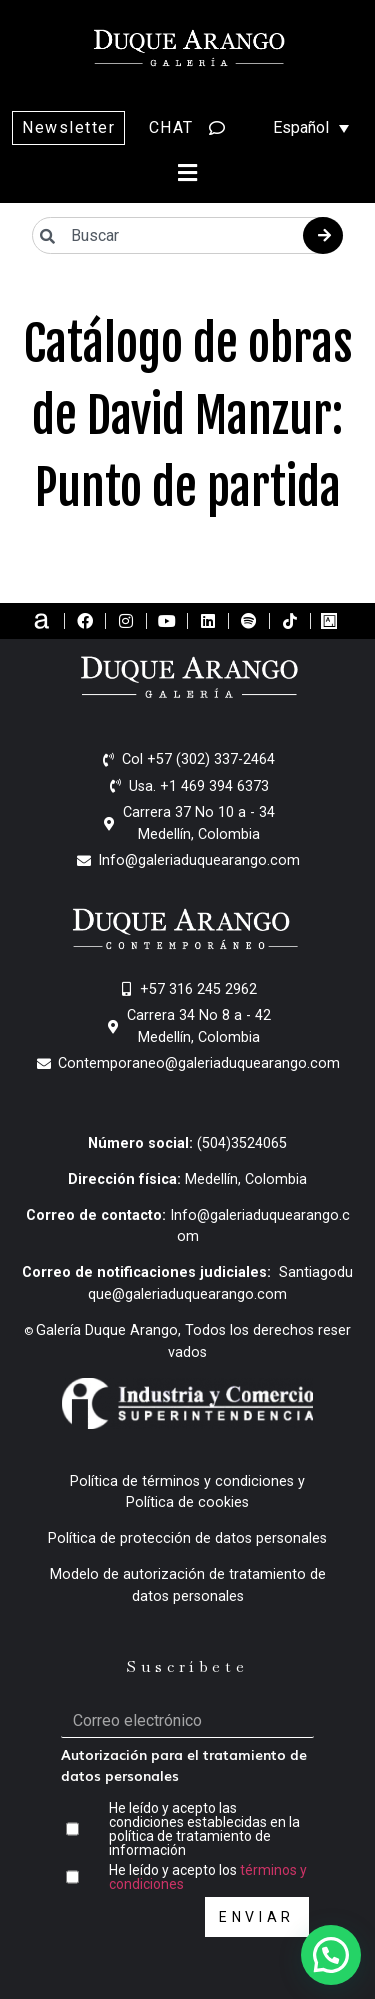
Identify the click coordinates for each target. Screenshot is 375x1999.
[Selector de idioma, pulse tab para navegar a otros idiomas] (301, 127)
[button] (188, 172)
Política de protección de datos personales (187, 1538)
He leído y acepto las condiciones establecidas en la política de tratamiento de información (204, 1829)
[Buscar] (323, 235)
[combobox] (187, 235)
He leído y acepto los (208, 1877)
